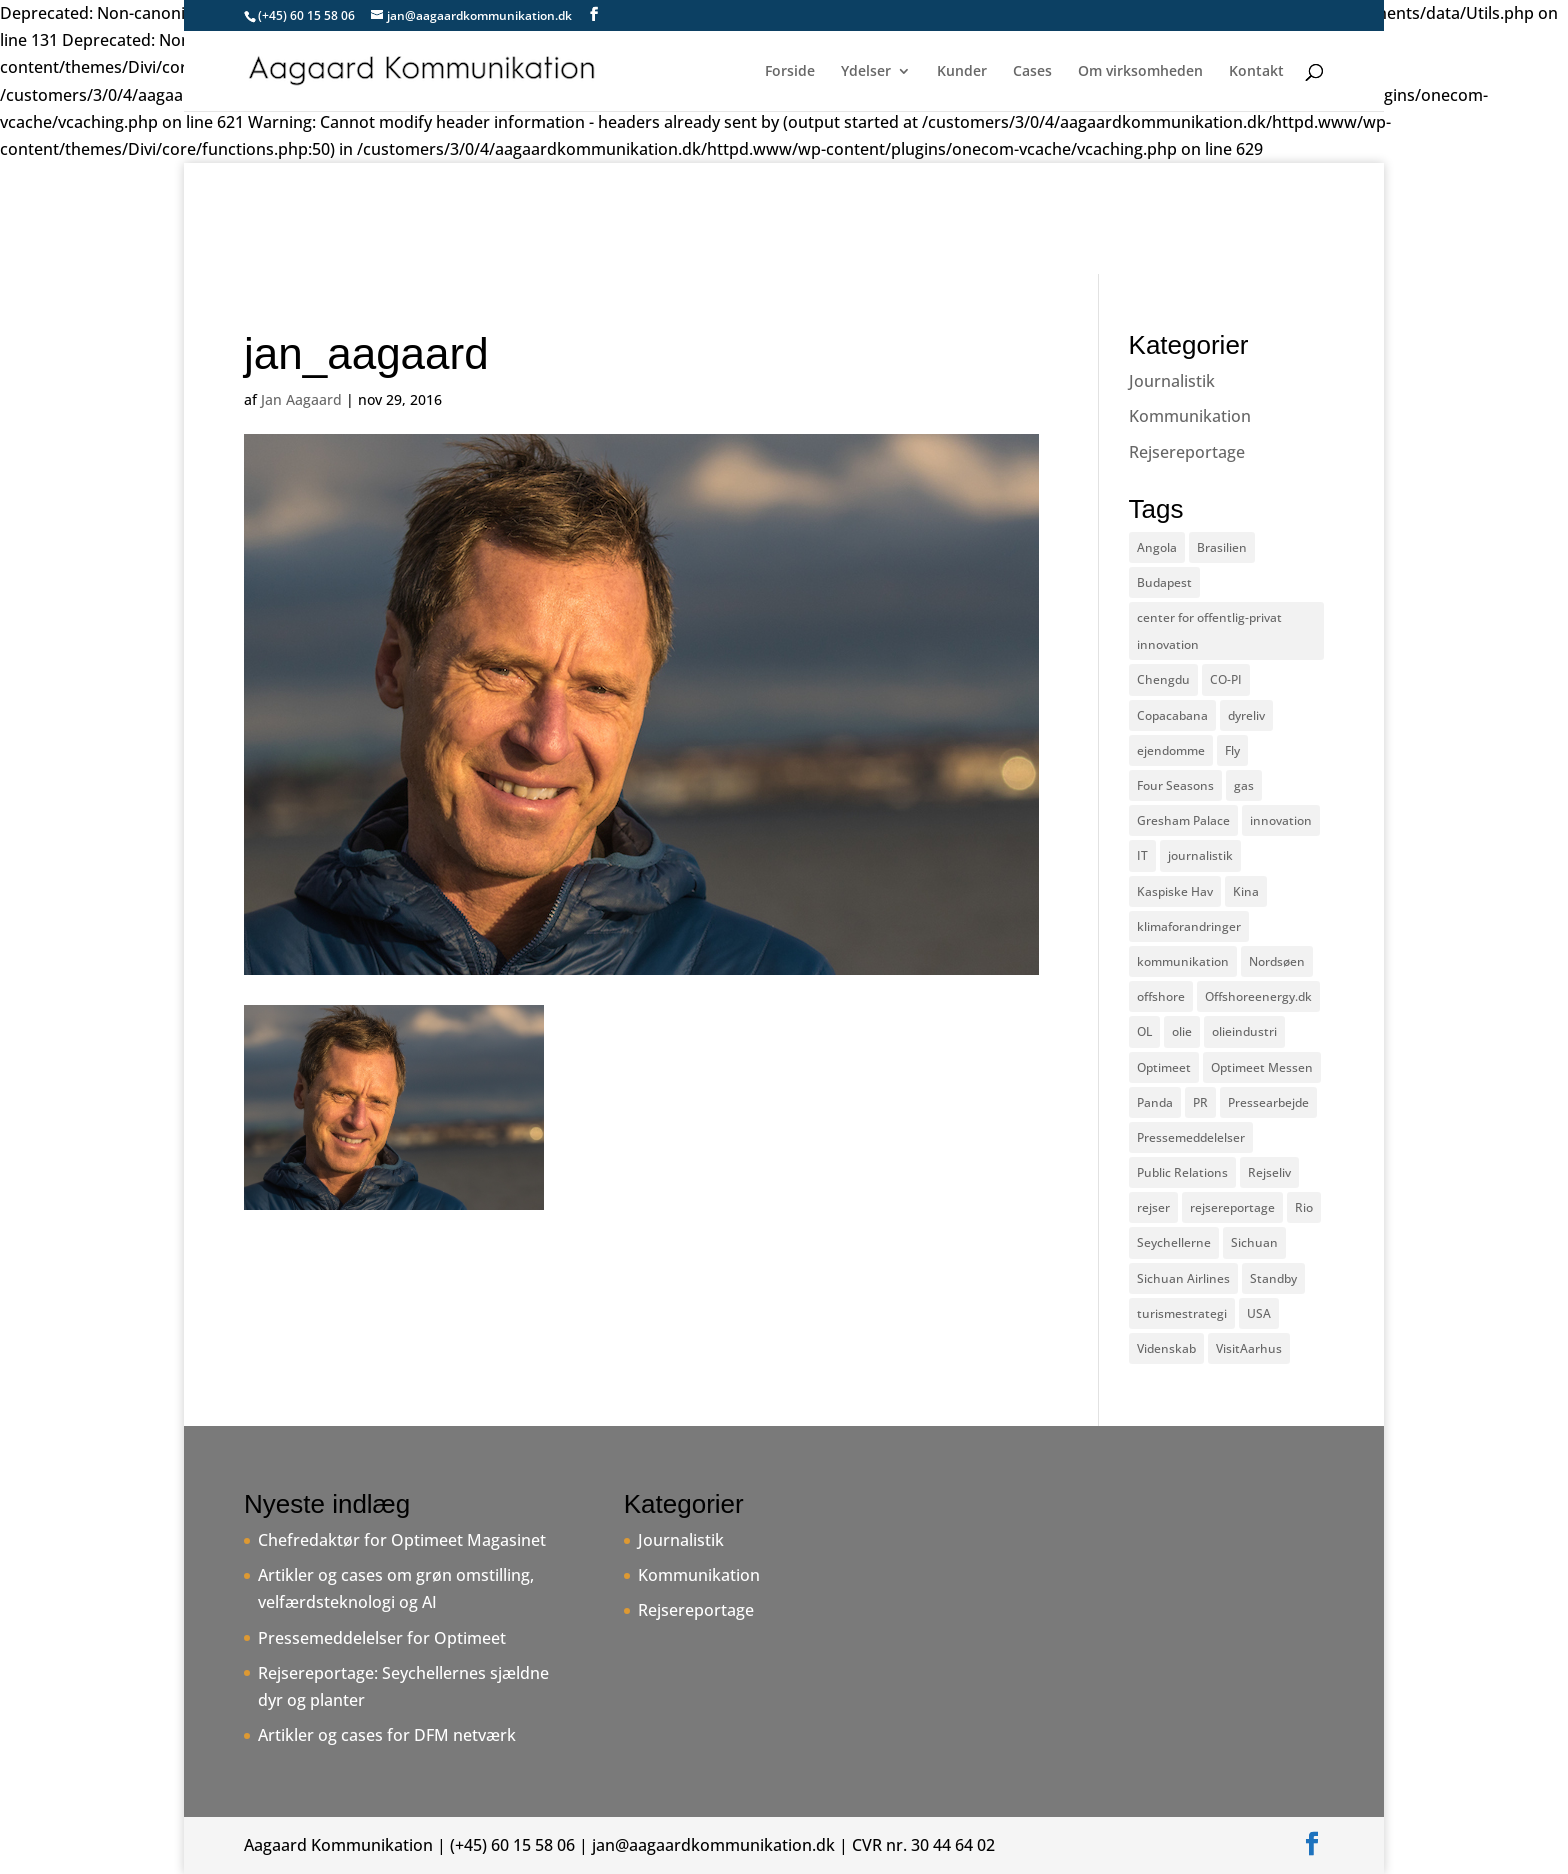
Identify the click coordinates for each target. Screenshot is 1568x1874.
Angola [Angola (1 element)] (1157, 547)
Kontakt (1256, 72)
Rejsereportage (1187, 452)
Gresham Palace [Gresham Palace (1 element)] (1183, 820)
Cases (1032, 72)
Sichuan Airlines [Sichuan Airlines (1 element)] (1183, 1278)
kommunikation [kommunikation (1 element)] (1183, 961)
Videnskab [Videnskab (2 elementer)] (1166, 1348)
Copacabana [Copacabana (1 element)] (1172, 715)
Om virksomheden (1140, 72)
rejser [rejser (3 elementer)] (1153, 1207)
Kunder (962, 72)
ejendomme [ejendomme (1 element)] (1171, 750)
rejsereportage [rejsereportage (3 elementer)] (1232, 1207)
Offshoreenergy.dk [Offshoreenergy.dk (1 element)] (1258, 996)
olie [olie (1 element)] (1182, 1031)
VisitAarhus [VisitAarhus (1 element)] (1249, 1348)
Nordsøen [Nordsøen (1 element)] (1277, 961)
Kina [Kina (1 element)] (1246, 891)
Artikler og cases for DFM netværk (387, 1735)
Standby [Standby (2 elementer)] (1273, 1278)
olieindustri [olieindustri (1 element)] (1244, 1031)
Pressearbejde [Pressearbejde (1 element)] (1268, 1102)
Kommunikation (1190, 416)
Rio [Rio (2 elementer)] (1304, 1207)
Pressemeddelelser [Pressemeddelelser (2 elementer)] (1191, 1137)
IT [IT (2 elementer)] (1142, 855)
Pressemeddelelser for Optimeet (382, 1638)
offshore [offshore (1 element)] (1161, 996)
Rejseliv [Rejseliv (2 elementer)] (1269, 1172)
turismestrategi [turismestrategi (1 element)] (1182, 1313)
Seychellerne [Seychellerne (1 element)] (1174, 1242)
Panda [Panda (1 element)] (1155, 1102)
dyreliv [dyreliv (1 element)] (1246, 715)
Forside (790, 72)
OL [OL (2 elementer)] (1144, 1031)
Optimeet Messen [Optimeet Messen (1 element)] (1262, 1067)
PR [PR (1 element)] (1200, 1102)
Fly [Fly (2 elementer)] (1232, 750)
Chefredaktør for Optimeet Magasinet (402, 1540)
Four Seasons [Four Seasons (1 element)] (1175, 785)
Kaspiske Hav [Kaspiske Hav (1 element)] (1175, 891)
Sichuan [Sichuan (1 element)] (1254, 1242)
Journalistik (1172, 381)
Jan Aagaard (301, 399)
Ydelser (866, 72)
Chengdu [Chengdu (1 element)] (1163, 679)
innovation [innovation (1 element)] (1281, 820)
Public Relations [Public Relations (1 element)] (1182, 1172)
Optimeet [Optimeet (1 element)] (1164, 1067)
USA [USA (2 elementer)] (1259, 1313)
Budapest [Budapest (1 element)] (1164, 582)
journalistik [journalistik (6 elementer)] (1200, 855)
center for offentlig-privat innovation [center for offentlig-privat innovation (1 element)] (1209, 631)
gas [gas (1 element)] (1244, 785)
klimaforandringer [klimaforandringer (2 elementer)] (1189, 926)
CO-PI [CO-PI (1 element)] (1226, 679)
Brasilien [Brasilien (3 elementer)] (1222, 547)
